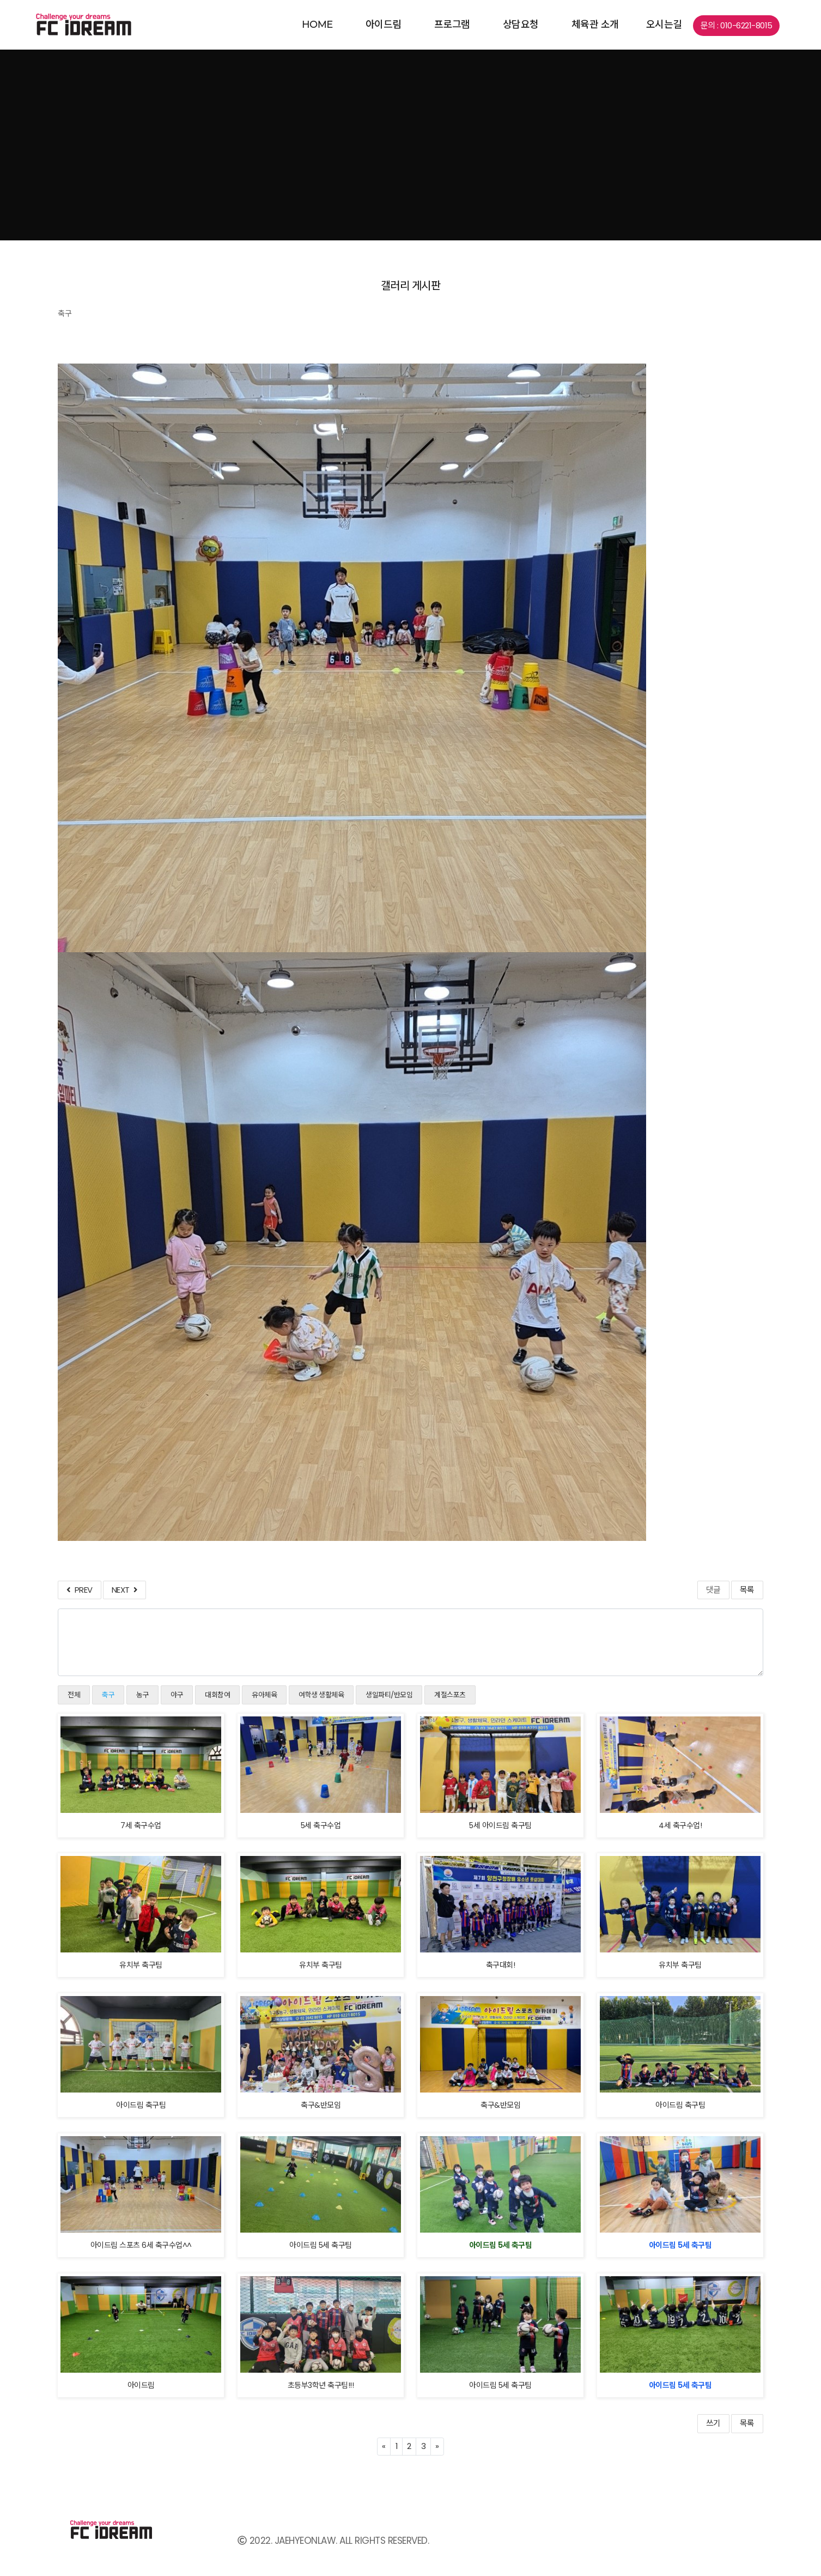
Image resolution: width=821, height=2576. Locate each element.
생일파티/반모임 (389, 1695)
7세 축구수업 (140, 1825)
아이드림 (384, 25)
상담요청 (521, 25)
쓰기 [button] (713, 2423)
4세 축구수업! (680, 1825)
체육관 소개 (595, 25)
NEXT (124, 1589)
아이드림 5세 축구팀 (320, 2245)
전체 (74, 1695)
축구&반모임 (320, 2105)
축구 (108, 1695)
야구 (177, 1695)
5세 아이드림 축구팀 (500, 1825)
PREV (79, 1589)
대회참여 (217, 1695)
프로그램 (452, 25)
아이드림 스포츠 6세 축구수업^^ (141, 2245)
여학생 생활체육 (321, 1695)
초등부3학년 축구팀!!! (321, 2385)
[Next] (437, 2447)
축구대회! (500, 1965)
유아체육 (264, 1695)
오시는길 (664, 25)
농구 (142, 1695)
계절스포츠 (450, 1695)
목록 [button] (747, 2423)
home (317, 25)
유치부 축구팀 (140, 1965)
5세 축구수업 (321, 1825)
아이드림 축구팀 (141, 2105)
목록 (747, 1589)
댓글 (713, 1589)
